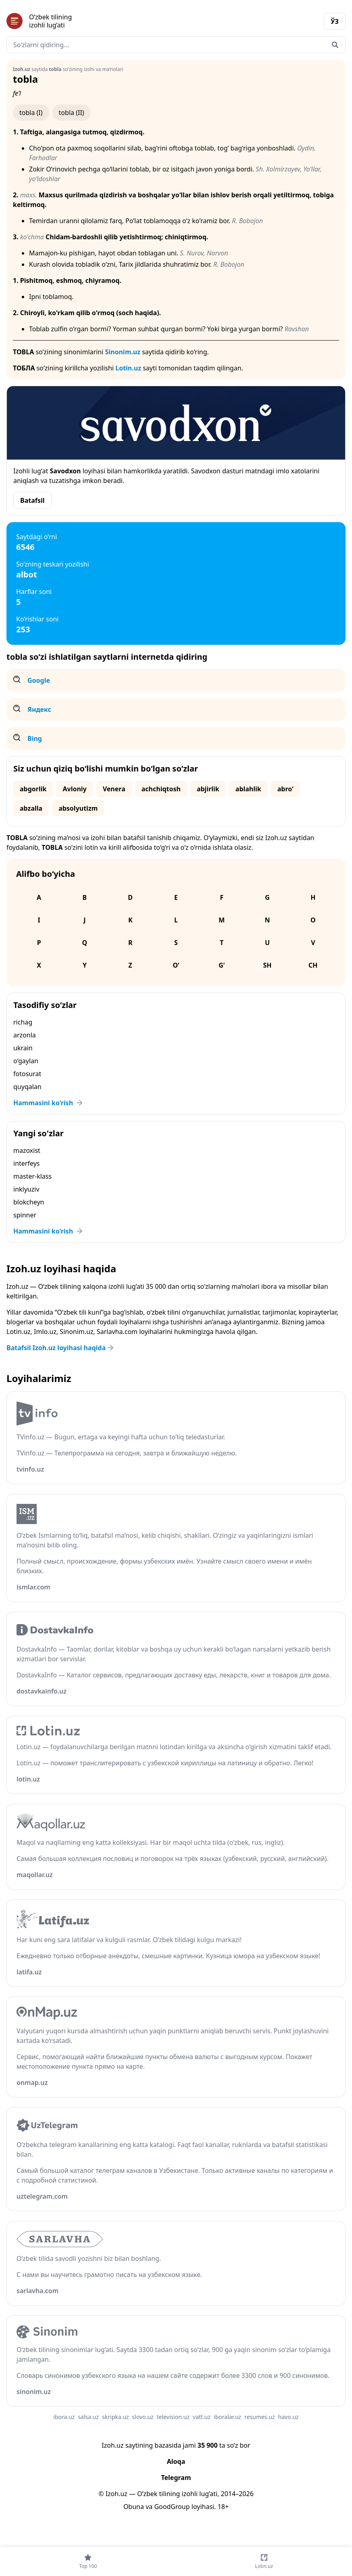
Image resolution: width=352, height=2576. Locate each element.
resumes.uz (259, 2417)
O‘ (176, 965)
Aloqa (176, 2461)
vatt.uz (201, 2417)
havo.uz (288, 2417)
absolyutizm (78, 808)
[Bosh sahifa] (91, 21)
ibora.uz (64, 2417)
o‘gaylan (25, 1060)
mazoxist (26, 1150)
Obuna (133, 2506)
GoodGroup (172, 2506)
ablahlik (248, 788)
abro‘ (285, 788)
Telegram (176, 2477)
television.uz (173, 2417)
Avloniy (74, 788)
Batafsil (32, 500)
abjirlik (208, 788)
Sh (267, 965)
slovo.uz (143, 2417)
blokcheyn (28, 1202)
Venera (114, 788)
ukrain (23, 1047)
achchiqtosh (161, 788)
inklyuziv (26, 1189)
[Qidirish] (335, 44)
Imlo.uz (45, 1331)
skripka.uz (115, 2417)
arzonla (24, 1035)
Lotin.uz (128, 368)
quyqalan (27, 1086)
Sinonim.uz (122, 351)
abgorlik (33, 788)
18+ (223, 2506)
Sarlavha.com (117, 1331)
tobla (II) (71, 112)
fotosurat (27, 1073)
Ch (313, 965)
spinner (24, 1215)
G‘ (222, 965)
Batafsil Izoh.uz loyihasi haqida (60, 1348)
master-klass (32, 1176)
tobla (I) (31, 112)
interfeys (26, 1163)
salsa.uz (88, 2417)
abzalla (31, 808)
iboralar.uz (227, 2417)
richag (22, 1022)
